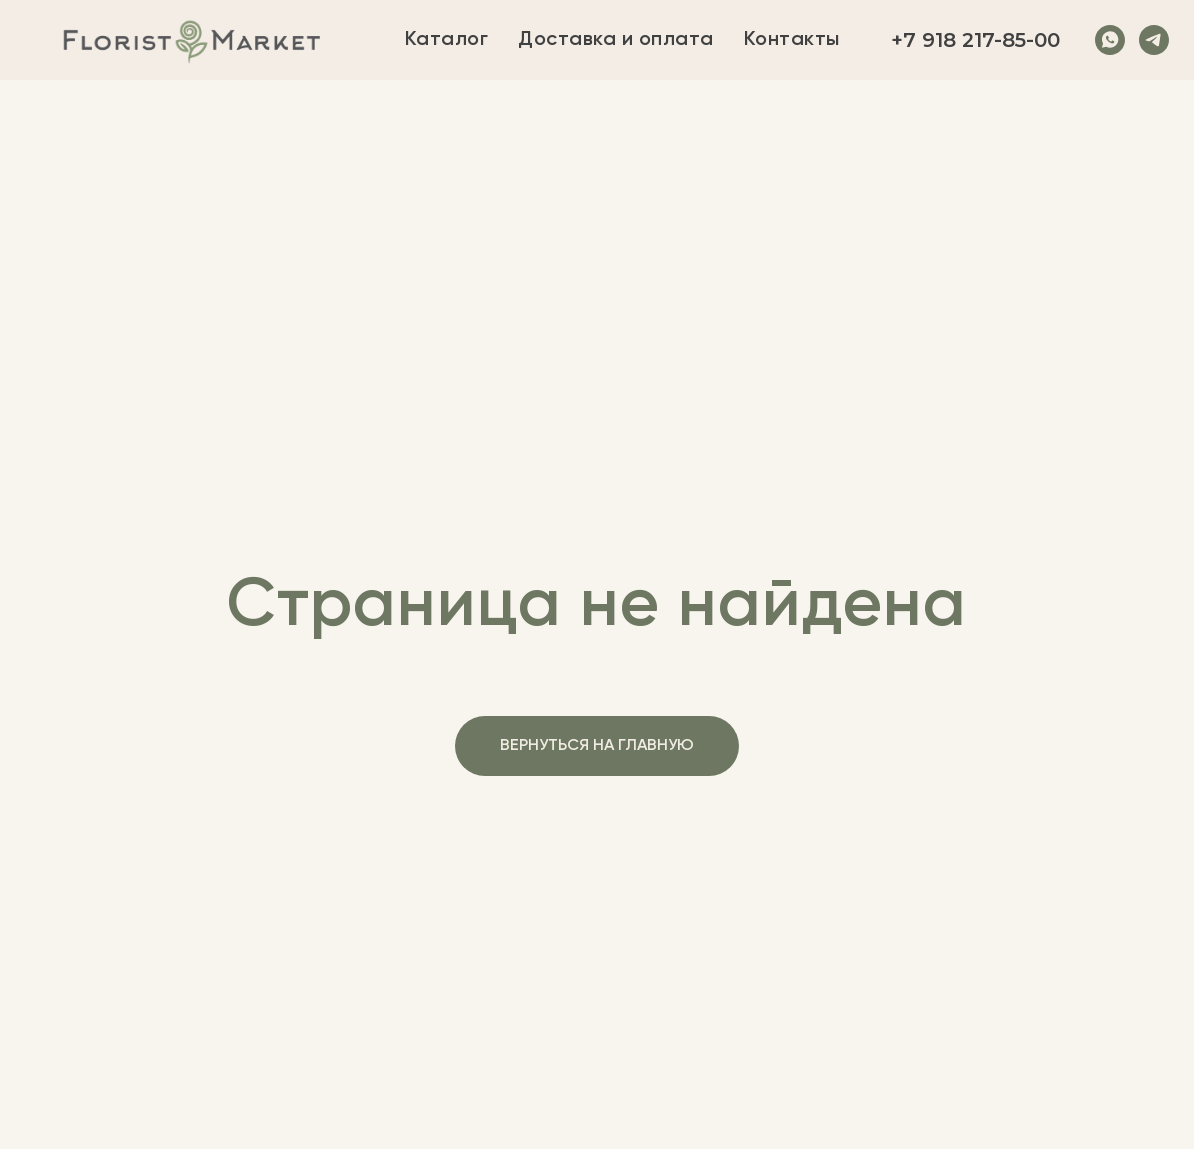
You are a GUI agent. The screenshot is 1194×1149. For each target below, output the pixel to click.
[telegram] (1154, 40)
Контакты (792, 40)
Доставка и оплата (616, 40)
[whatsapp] (1110, 40)
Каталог (447, 40)
